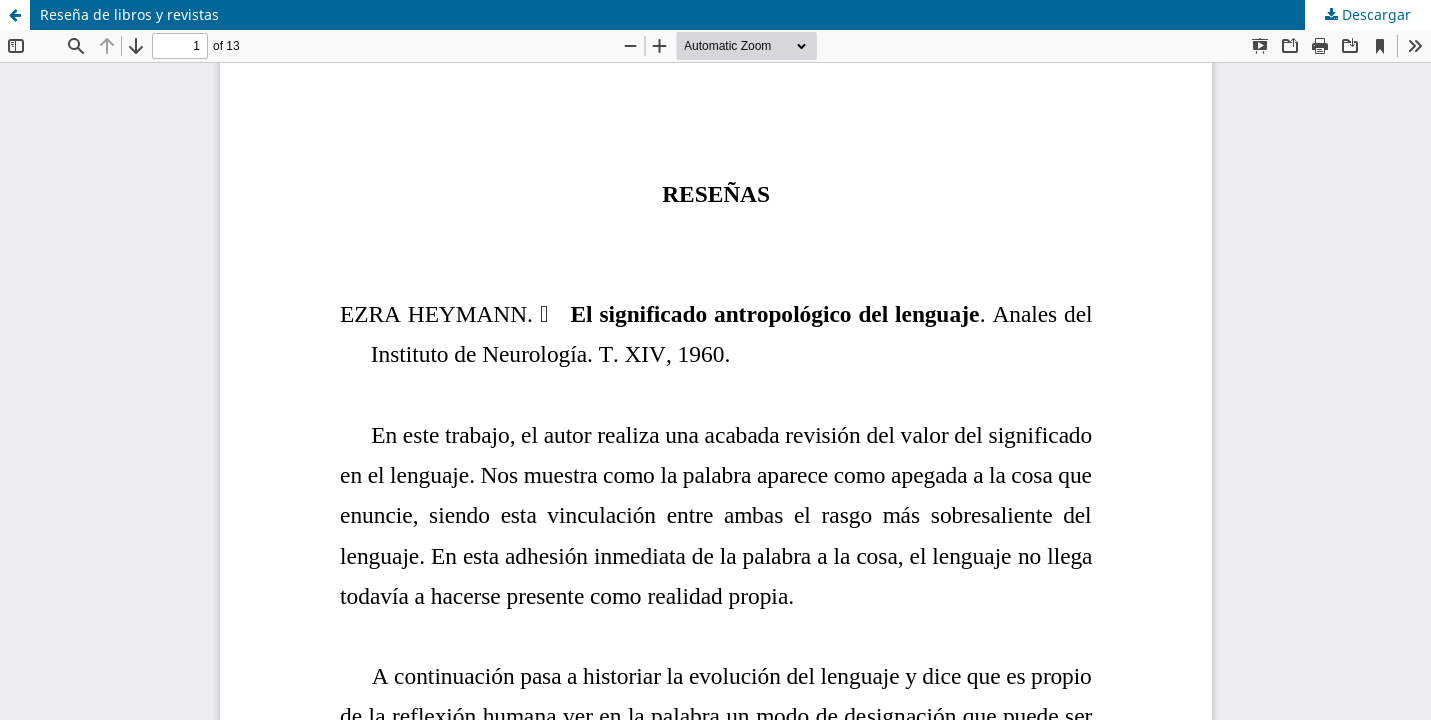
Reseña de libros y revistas (129, 14)
